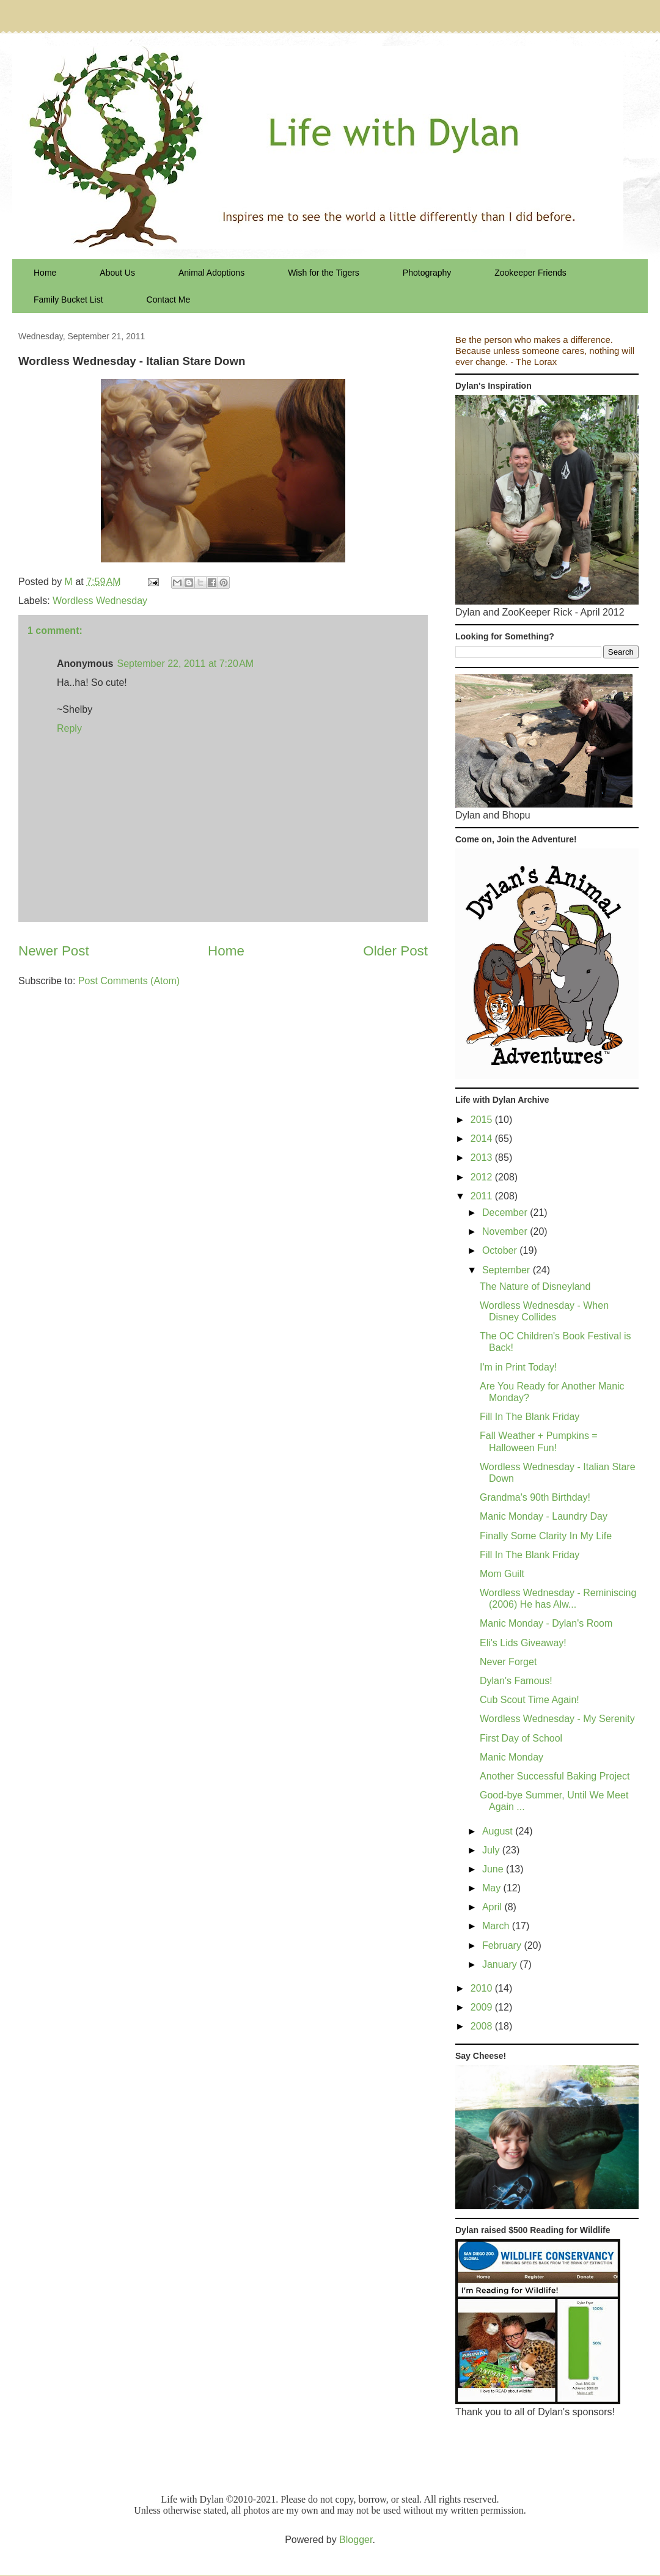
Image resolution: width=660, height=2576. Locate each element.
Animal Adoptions (211, 273)
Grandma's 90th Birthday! (535, 1497)
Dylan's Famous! (516, 1681)
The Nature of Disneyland (535, 1286)
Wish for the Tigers (323, 273)
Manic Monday (511, 1757)
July (492, 1850)
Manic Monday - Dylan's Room (546, 1623)
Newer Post (53, 951)
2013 (483, 1157)
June (494, 1869)
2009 (483, 2007)
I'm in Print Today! (518, 1367)
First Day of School (521, 1738)
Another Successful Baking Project (554, 1776)
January (500, 1964)
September (507, 1270)
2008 (483, 2026)
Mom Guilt (502, 1574)
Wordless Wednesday (100, 600)
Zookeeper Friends (530, 273)
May (493, 1888)
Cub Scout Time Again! (529, 1700)
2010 (483, 1988)
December (506, 1212)
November (506, 1231)
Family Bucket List (68, 299)
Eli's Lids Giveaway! (523, 1643)
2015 (483, 1119)
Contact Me (169, 299)
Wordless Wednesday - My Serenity (557, 1718)
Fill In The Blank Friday (529, 1416)
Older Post (395, 951)
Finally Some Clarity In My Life (546, 1536)
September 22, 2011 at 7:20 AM (185, 663)
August (498, 1831)
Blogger (355, 2539)
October (500, 1250)
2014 (483, 1138)
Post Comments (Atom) (129, 981)
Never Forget (508, 1662)
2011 (483, 1196)
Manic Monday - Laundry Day (543, 1516)
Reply (69, 728)
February (503, 1945)
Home (45, 273)
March (497, 1926)
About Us (117, 273)
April (493, 1907)
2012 (483, 1177)
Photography (427, 273)
